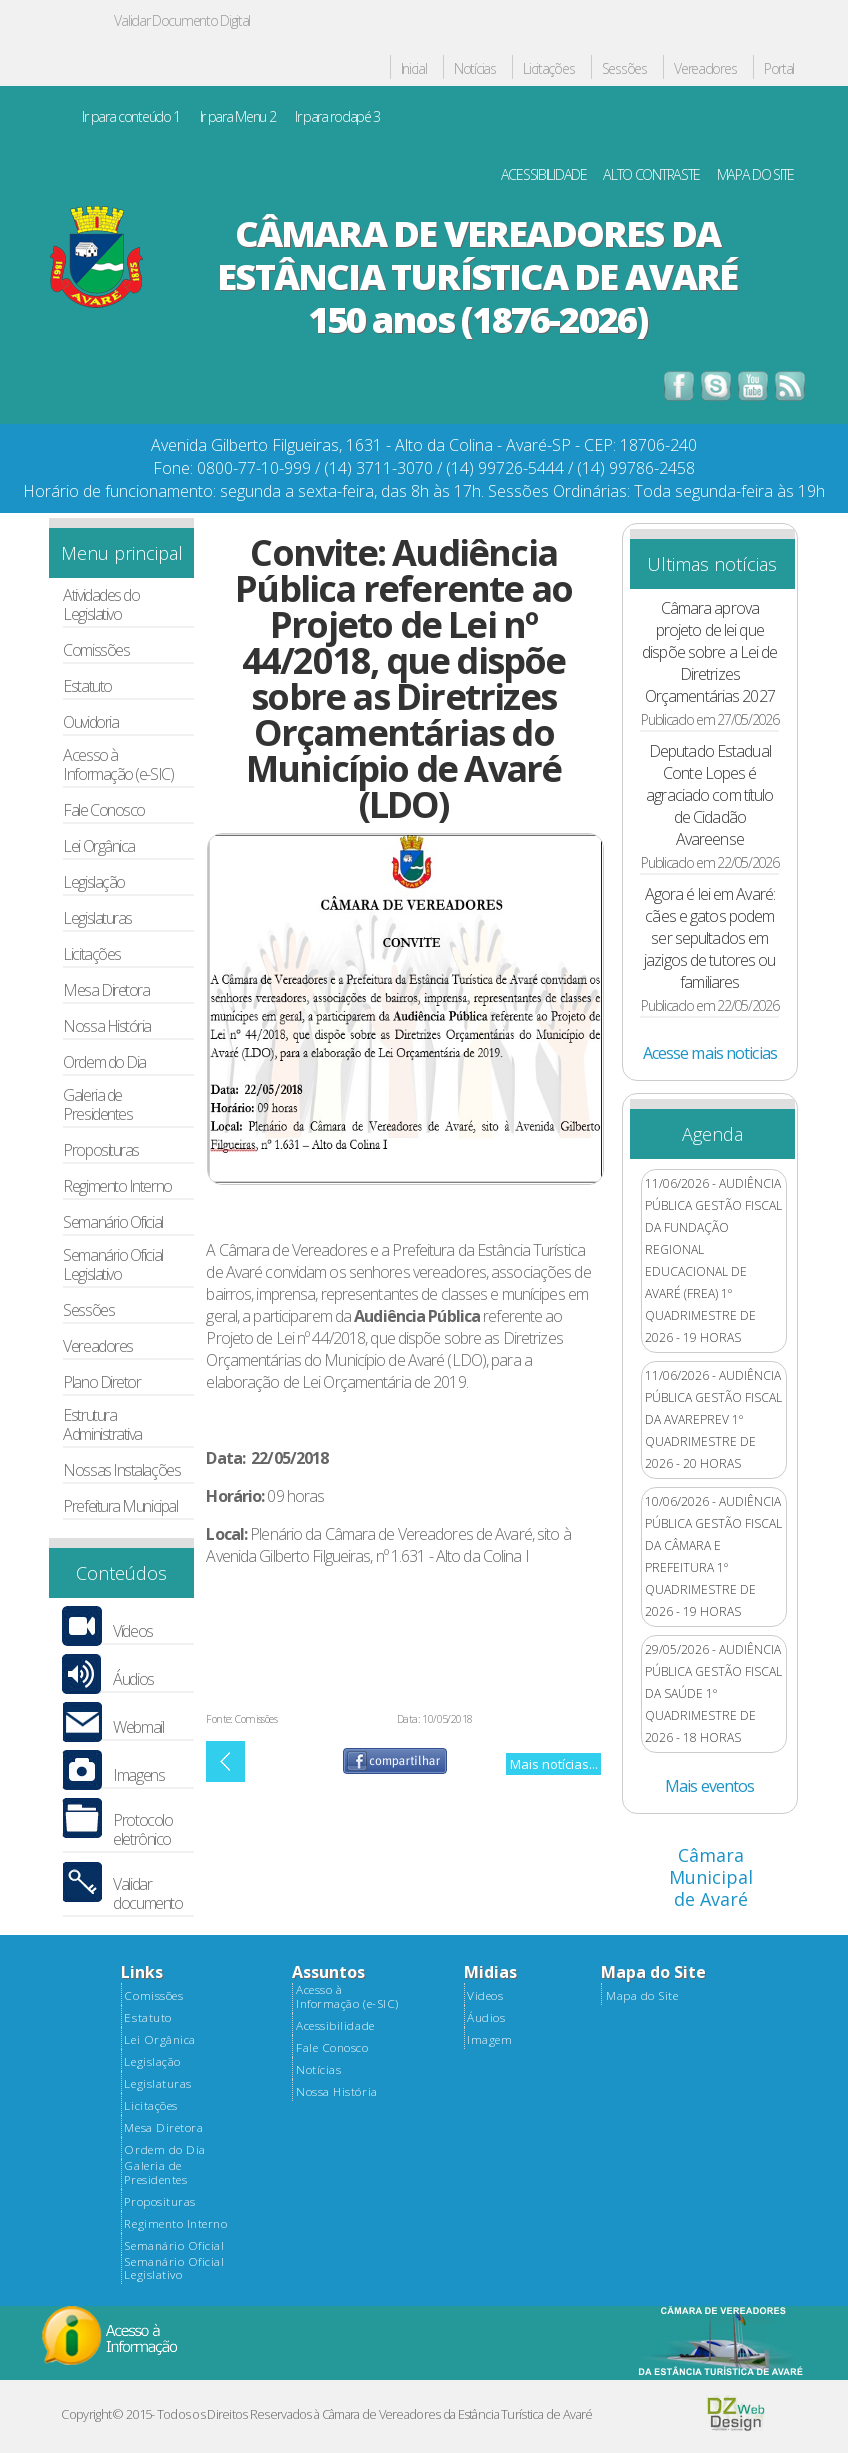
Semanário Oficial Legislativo (112, 1265)
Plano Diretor (101, 1382)
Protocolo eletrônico (142, 1830)
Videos (485, 1996)
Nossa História (107, 1026)
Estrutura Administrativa (102, 1425)
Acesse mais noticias (710, 1053)
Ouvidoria (90, 722)
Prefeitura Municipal (120, 1506)
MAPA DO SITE (756, 175)
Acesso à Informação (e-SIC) (118, 765)
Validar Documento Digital (182, 20)
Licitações (548, 69)
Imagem (489, 2040)
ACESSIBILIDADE (544, 175)
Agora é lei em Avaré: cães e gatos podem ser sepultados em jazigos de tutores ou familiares (709, 938)
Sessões (624, 69)
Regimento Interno (117, 1186)
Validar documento (147, 1894)
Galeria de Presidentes (97, 1105)
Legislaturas (97, 918)
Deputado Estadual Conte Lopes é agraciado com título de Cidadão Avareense (709, 795)
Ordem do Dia (104, 1062)
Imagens (138, 1775)
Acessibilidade (335, 2026)
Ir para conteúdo (131, 117)
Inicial (414, 69)
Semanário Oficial (112, 1222)
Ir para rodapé (337, 117)
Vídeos (132, 1631)
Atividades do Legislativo (101, 605)
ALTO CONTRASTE (651, 175)
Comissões (96, 650)
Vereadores (705, 69)
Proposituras (101, 1150)
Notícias (475, 69)
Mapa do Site (642, 1996)
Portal (779, 69)
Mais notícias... (554, 1764)
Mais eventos (709, 1786)
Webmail (138, 1727)
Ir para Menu (238, 117)
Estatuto (87, 686)
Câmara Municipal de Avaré (711, 1877)
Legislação (93, 882)
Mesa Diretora (106, 990)
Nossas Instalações (121, 1470)
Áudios (133, 1679)
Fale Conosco (104, 810)
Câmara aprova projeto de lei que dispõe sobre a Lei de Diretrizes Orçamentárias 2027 (709, 652)
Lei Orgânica (99, 846)
